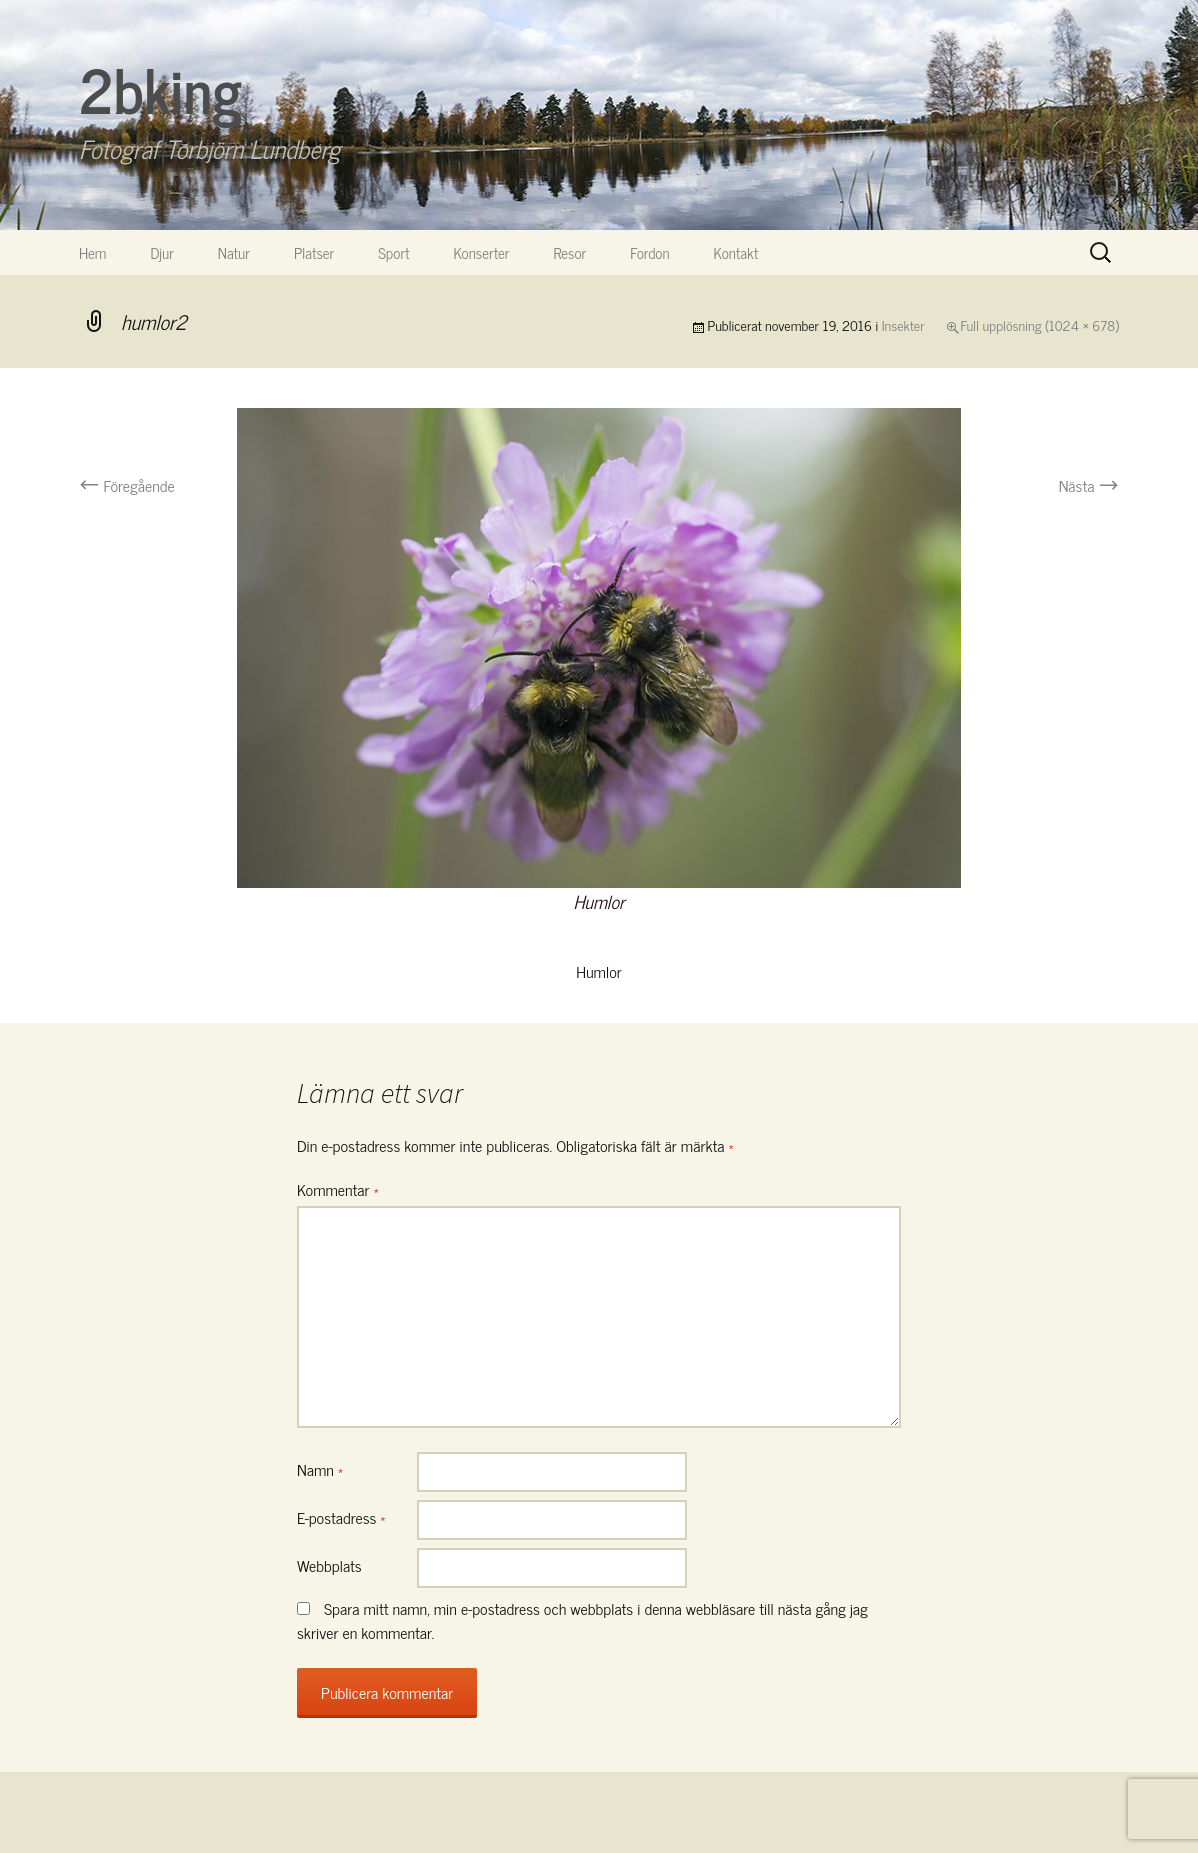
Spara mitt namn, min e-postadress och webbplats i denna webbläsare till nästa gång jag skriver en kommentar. (582, 1620)
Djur (161, 252)
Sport (393, 252)
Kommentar (338, 1189)
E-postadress (341, 1517)
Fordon (649, 252)
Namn (320, 1469)
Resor (570, 252)
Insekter (903, 324)
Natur (234, 252)
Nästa (1089, 485)
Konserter (482, 252)
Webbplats (329, 1565)
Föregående (127, 485)
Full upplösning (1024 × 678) (1040, 324)
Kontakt (736, 252)
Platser (314, 252)
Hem (92, 252)
